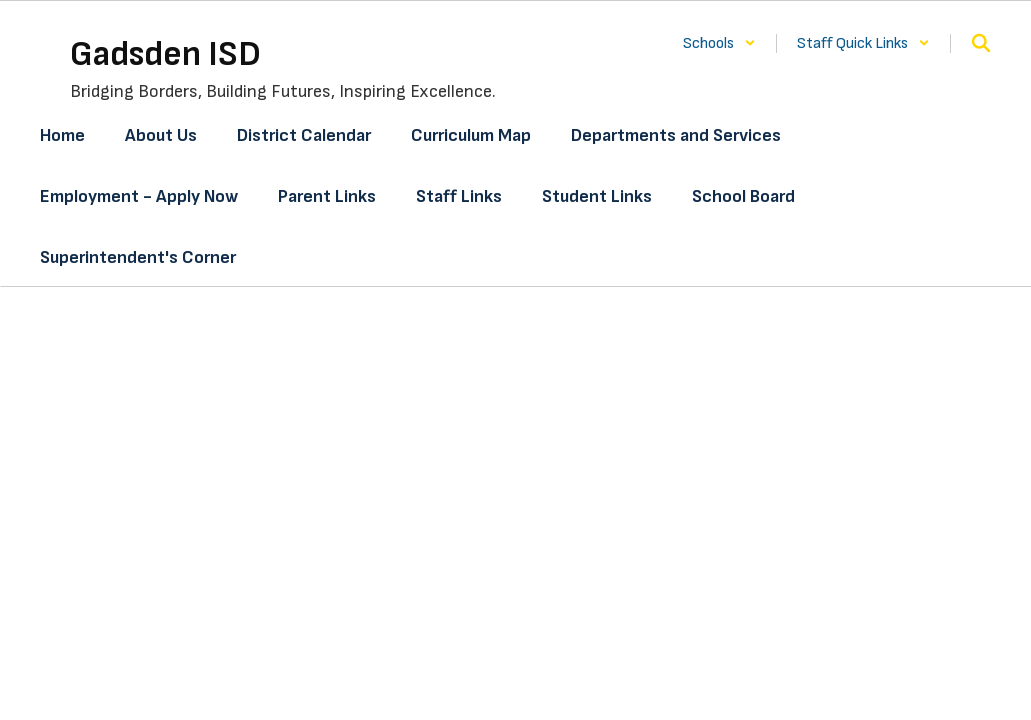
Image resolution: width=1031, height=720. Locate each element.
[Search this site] (981, 43)
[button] (719, 43)
